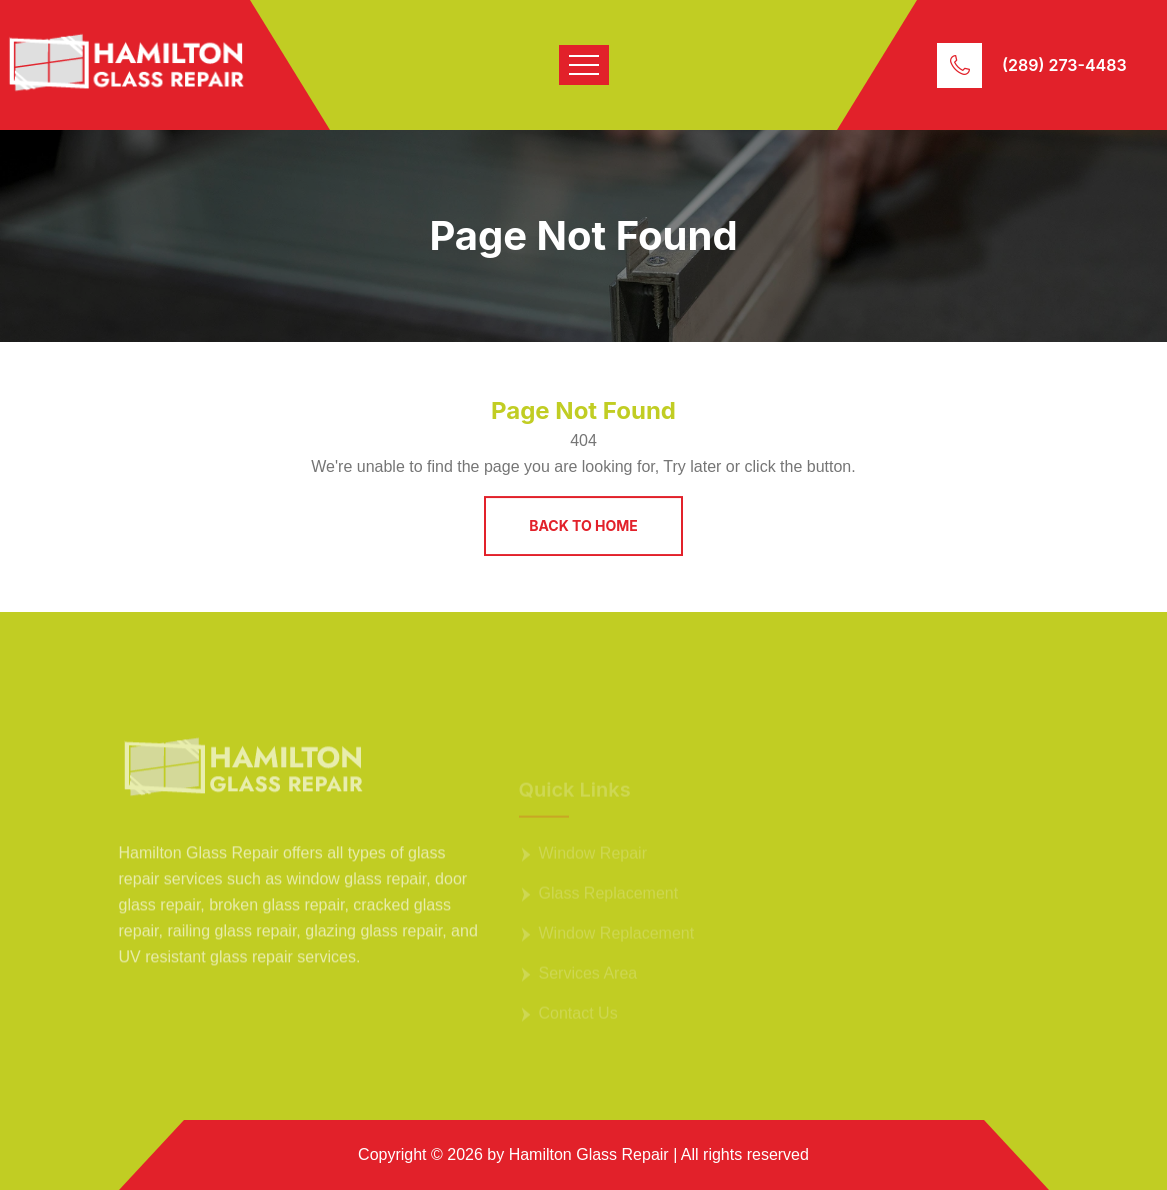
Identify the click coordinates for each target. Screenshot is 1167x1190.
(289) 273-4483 (1064, 65)
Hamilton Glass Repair (589, 1154)
